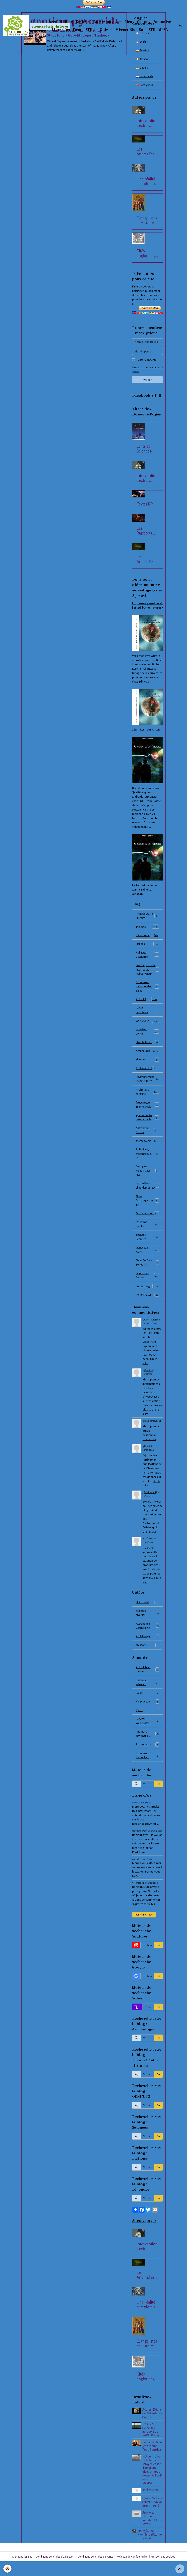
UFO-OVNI (147, 1611)
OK (158, 1795)
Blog (69, 21)
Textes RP (145, 505)
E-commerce (147, 1755)
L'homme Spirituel (147, 1231)
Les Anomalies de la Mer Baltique (145, 152)
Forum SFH (83, 29)
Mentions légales (18, 2571)
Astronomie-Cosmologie (147, 1635)
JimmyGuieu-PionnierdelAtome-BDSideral (150, 2549)
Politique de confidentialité (134, 2571)
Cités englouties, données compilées (146, 254)
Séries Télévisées (147, 1013)
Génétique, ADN (147, 1258)
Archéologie (147, 1055)
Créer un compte (140, 368)
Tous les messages (144, 1925)
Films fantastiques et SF (147, 1207)
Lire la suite (149, 1448)
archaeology (147, 1295)
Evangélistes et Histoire (147, 221)
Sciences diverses (147, 1622)
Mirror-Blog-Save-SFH (135, 29)
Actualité (147, 1003)
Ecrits (81, 21)
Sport (147, 1720)
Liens (129, 21)
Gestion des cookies (167, 2571)
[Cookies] (8, 2569)
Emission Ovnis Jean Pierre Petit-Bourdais (152, 2456)
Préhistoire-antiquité (147, 1096)
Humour (147, 1064)
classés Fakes (147, 1046)
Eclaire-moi (150, 1500)
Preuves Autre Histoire (147, 917)
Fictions (147, 946)
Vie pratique (147, 1711)
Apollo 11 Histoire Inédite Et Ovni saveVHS (152, 2532)
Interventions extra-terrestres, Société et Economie (147, 124)
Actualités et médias (147, 1679)
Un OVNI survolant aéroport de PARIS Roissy (151, 2440)
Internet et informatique (147, 1744)
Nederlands (145, 77)
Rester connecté (146, 360)
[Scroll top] (179, 2568)
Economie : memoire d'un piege (148, 989)
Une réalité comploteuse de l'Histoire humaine (146, 182)
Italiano (142, 59)
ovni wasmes (150, 2501)
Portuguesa (145, 86)
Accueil (55, 21)
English (142, 42)
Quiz (104, 29)
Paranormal (147, 937)
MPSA (163, 29)
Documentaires (148, 1221)
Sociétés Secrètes (147, 1245)
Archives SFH (147, 1073)
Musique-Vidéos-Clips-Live (147, 1177)
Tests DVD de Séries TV (147, 1271)
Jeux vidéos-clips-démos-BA (147, 1192)
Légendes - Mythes (147, 1284)
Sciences (147, 929)
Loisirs (147, 1703)
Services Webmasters (147, 1731)
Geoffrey (148, 1379)
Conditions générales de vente (95, 2571)
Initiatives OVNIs (147, 1035)
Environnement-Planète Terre (149, 1083)
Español (142, 50)
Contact (144, 21)
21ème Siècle (147, 1147)
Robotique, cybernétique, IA (147, 1160)
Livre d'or (61, 29)
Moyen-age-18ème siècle (147, 1110)
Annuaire (162, 21)
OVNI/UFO (147, 1024)
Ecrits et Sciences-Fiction (144, 449)
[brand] (23, 26)
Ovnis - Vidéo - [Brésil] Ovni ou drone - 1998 (152, 2514)
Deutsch (143, 68)
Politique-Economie (147, 957)
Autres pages (106, 21)
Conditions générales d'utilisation (53, 2571)
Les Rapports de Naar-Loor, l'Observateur (147, 531)
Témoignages (147, 1304)
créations (147, 1654)
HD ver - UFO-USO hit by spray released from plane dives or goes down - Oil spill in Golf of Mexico (152, 2481)
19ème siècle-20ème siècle (147, 1123)
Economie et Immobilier (147, 1766)
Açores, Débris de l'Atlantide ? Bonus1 (152, 2424)
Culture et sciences (147, 1692)
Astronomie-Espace (147, 1136)
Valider (147, 380)
